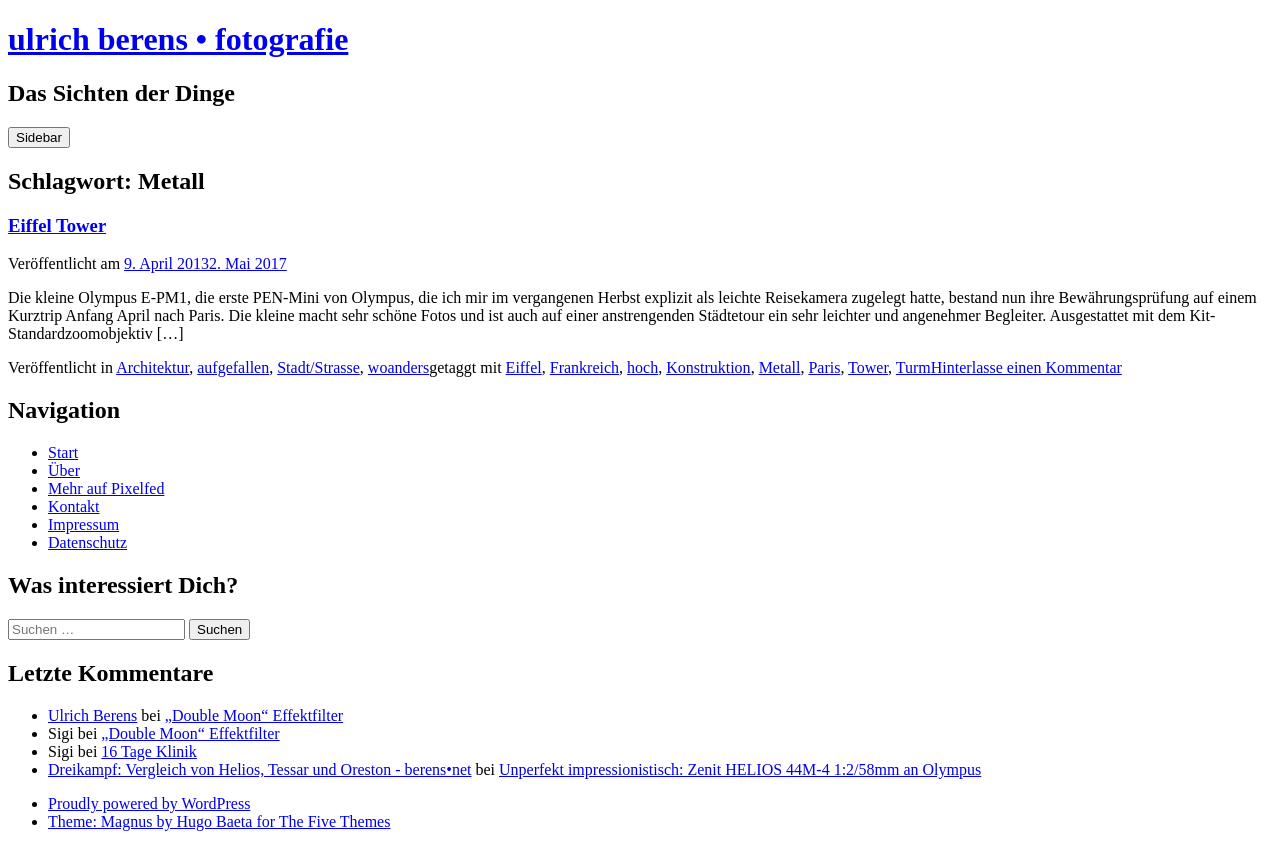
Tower (868, 367)
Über (64, 470)
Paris (824, 367)
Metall (780, 367)
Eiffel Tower (57, 225)
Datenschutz (87, 542)
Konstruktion (708, 367)
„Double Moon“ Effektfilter (254, 715)
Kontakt (74, 506)
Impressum (83, 524)
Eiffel (524, 367)
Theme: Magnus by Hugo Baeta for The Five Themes (219, 821)
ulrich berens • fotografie (178, 39)
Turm (913, 367)
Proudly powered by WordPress (149, 803)
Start (63, 452)
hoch (642, 367)
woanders (398, 367)
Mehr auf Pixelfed (106, 488)
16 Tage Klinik (148, 751)
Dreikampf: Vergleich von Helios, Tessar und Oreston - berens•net (260, 769)
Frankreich (584, 367)
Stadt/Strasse (318, 367)
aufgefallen (233, 367)
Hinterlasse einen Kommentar (1026, 367)
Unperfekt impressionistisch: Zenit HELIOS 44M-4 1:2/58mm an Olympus (740, 769)
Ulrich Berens (92, 715)
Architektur (152, 367)
